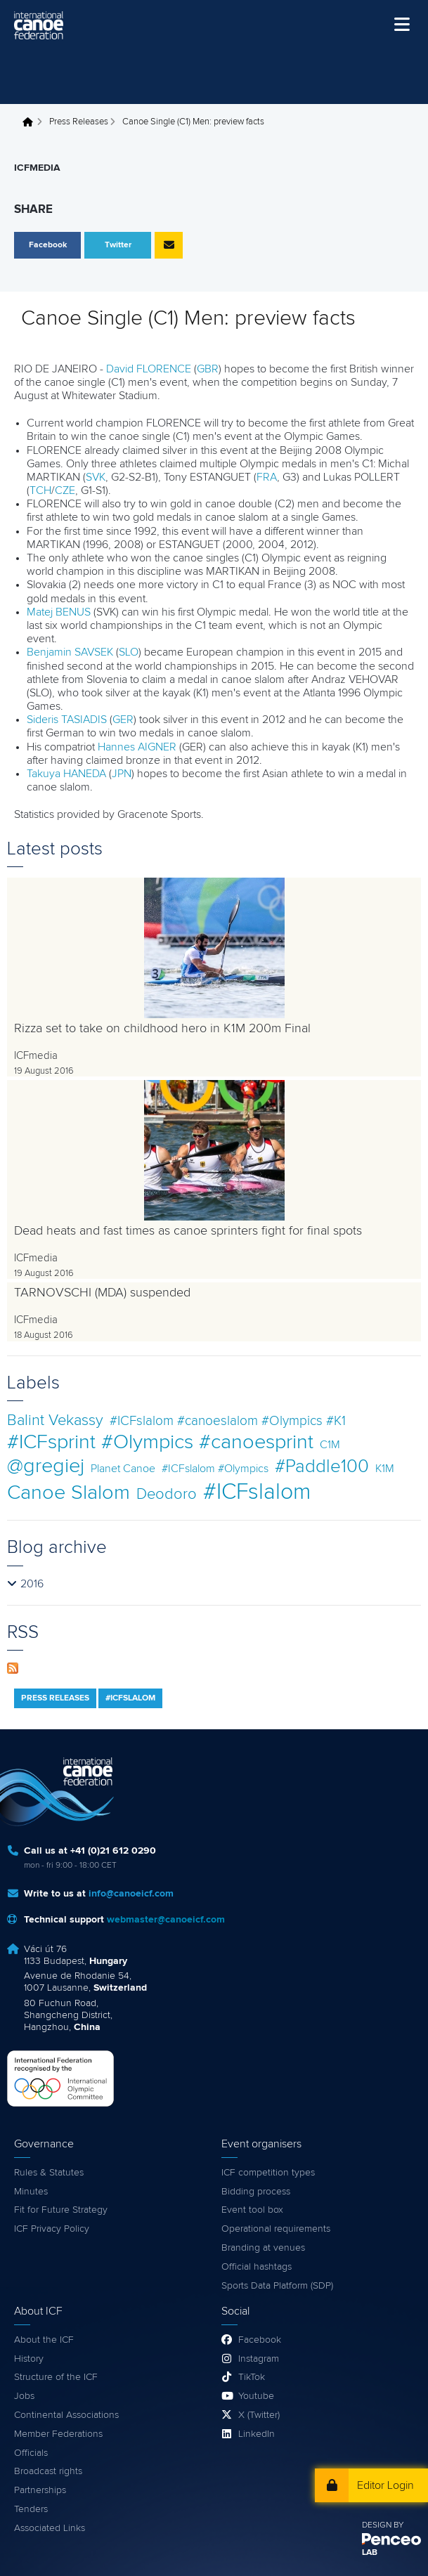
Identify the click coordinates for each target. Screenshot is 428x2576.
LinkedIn (256, 2434)
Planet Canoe (123, 1468)
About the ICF (44, 2340)
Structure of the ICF (56, 2377)
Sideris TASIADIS (67, 719)
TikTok (251, 2377)
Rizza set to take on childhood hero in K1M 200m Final (162, 1028)
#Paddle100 (322, 1467)
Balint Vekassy (55, 1420)
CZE (65, 490)
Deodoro (166, 1494)
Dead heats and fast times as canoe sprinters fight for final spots (188, 1231)
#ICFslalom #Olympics (215, 1468)
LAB (369, 2553)
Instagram (258, 2359)
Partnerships (40, 2490)
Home (31, 122)
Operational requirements (275, 2229)
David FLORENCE (148, 369)
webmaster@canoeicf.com (166, 1920)
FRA (267, 477)
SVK (95, 477)
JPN (121, 773)
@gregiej (45, 1466)
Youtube (256, 2396)
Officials (31, 2453)
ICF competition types (268, 2173)
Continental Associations (66, 2415)
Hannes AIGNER (137, 747)
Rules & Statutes (49, 2173)
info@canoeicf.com (131, 1894)
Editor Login (385, 2485)
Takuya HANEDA (66, 773)
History (29, 2359)
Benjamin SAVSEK (70, 652)
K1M (384, 1468)
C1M (330, 1444)
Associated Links (49, 2528)
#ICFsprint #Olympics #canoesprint (160, 1442)
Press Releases (78, 121)
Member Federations (58, 2434)
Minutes (31, 2192)
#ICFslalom (257, 1492)
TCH (40, 490)
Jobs (24, 2396)
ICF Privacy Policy (51, 2229)
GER (123, 719)
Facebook (259, 2340)
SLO (128, 652)
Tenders (31, 2509)
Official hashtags (256, 2267)
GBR (208, 369)
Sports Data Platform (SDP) (277, 2286)
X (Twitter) (259, 2415)
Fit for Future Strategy (61, 2210)
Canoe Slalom (68, 1493)
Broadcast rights (48, 2471)
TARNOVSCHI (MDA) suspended (102, 1293)
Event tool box (252, 2210)
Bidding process (255, 2192)
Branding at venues (263, 2248)
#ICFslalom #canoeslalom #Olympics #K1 (228, 1421)
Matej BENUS (59, 612)
